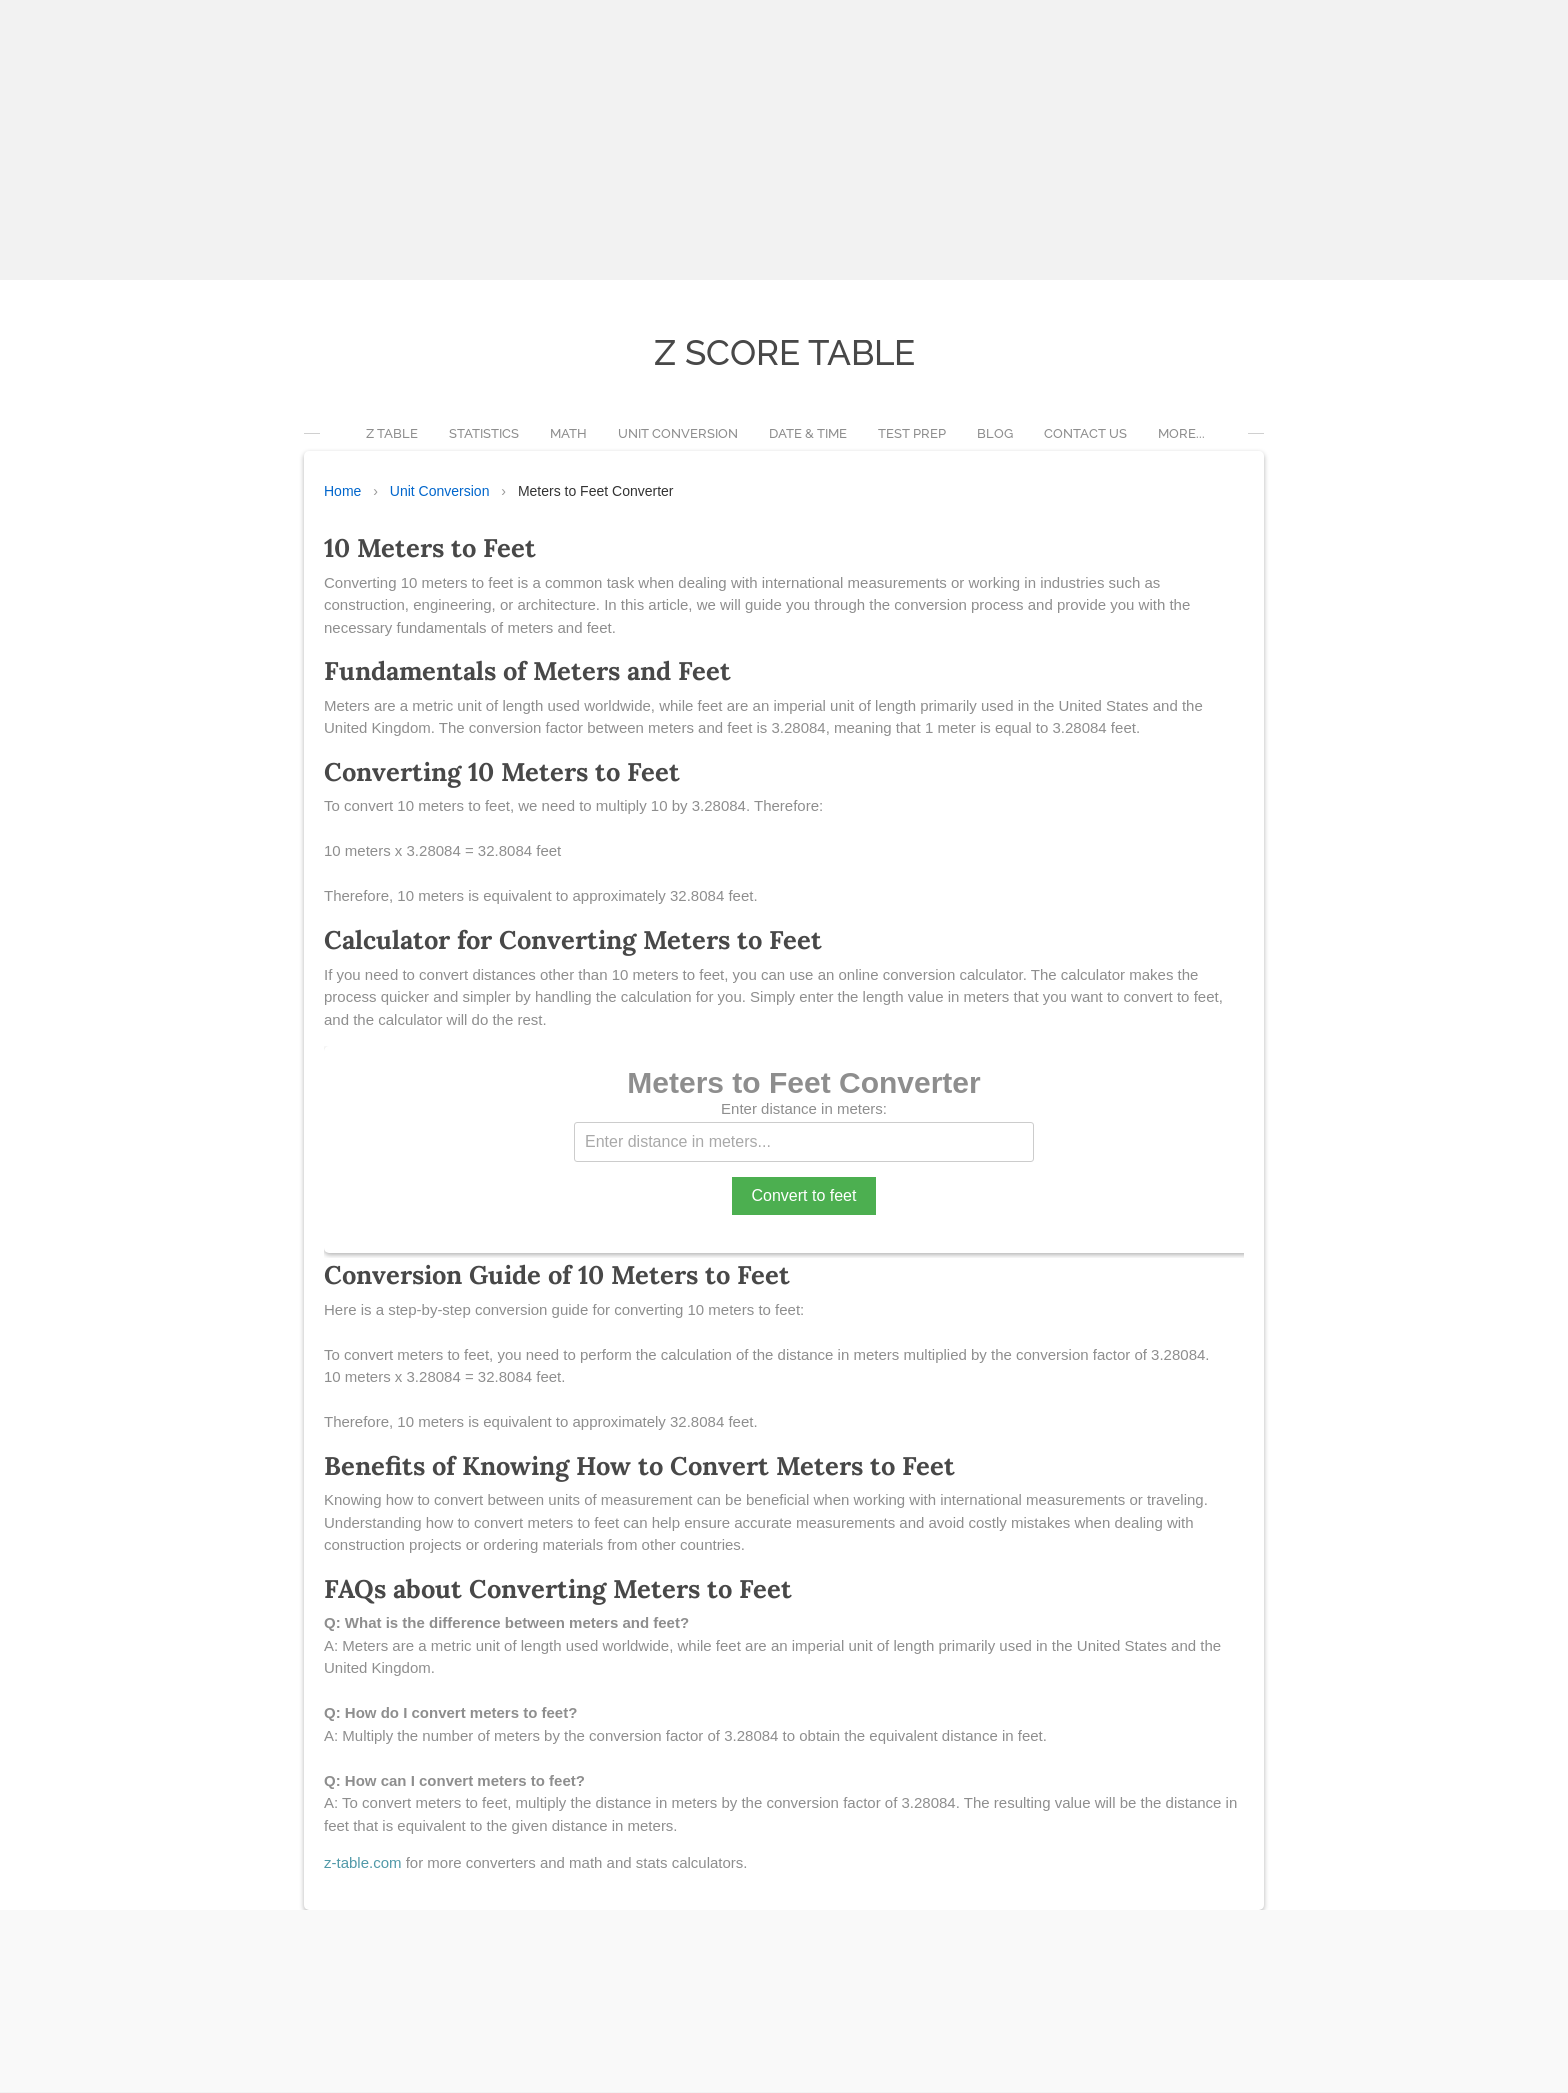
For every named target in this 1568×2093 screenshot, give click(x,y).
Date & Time (808, 434)
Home (342, 492)
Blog (995, 434)
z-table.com (363, 1863)
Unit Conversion (678, 434)
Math (568, 434)
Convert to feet (804, 1196)
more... (1181, 434)
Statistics (484, 434)
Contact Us (1085, 434)
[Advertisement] (600, 140)
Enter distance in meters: (804, 1109)
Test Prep (912, 434)
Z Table (392, 434)
